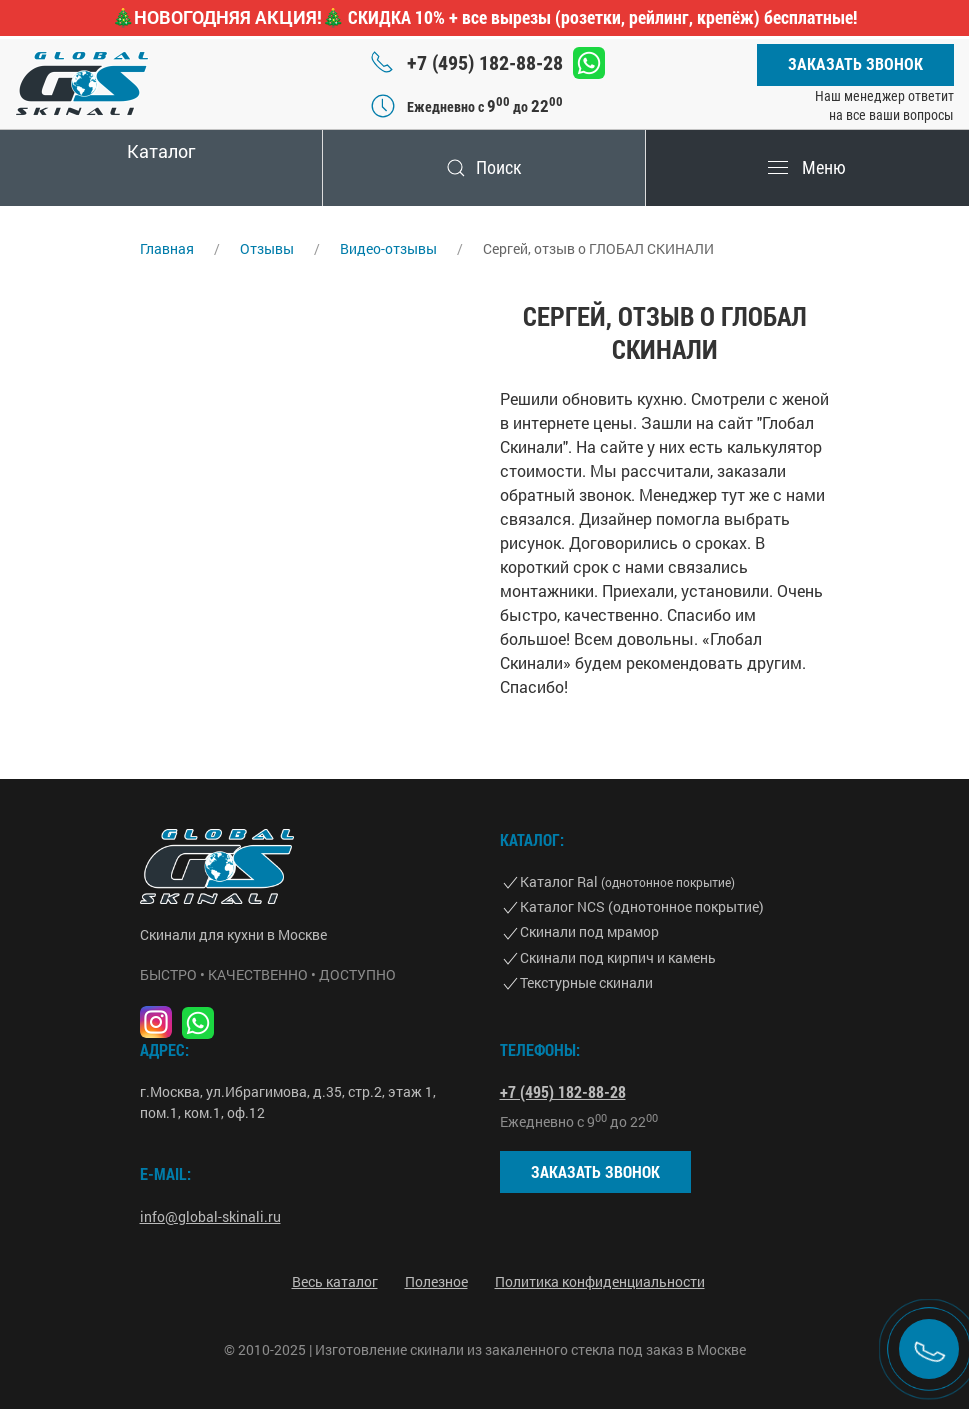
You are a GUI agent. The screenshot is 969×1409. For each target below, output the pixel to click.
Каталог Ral (627, 881)
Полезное (436, 1281)
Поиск (484, 167)
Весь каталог (335, 1281)
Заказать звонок (855, 64)
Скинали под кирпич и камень (618, 957)
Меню (807, 167)
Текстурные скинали (586, 982)
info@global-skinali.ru (210, 1216)
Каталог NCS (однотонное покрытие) (642, 906)
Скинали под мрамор (589, 931)
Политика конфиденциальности (600, 1281)
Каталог (161, 151)
